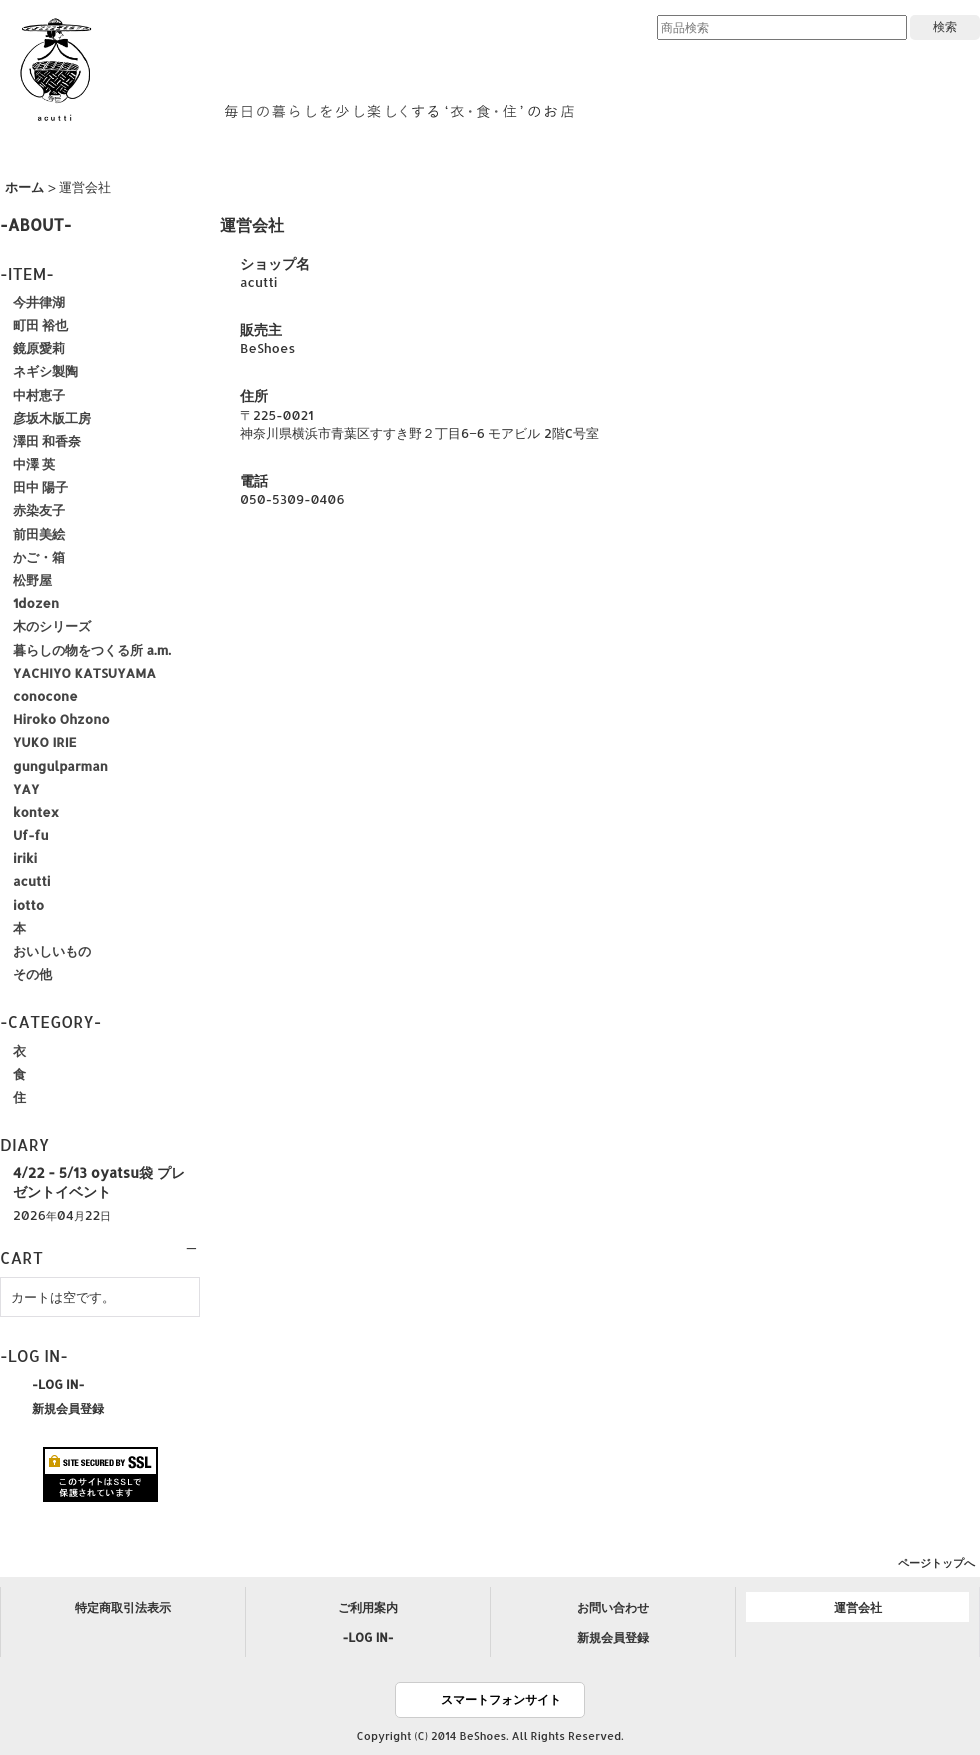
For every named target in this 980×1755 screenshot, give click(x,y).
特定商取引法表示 (123, 1607)
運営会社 (858, 1607)
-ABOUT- (36, 224)
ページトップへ (936, 1563)
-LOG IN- (58, 1384)
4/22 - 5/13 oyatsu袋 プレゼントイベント (99, 1181)
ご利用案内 (368, 1607)
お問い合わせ (613, 1607)
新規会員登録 (68, 1408)
